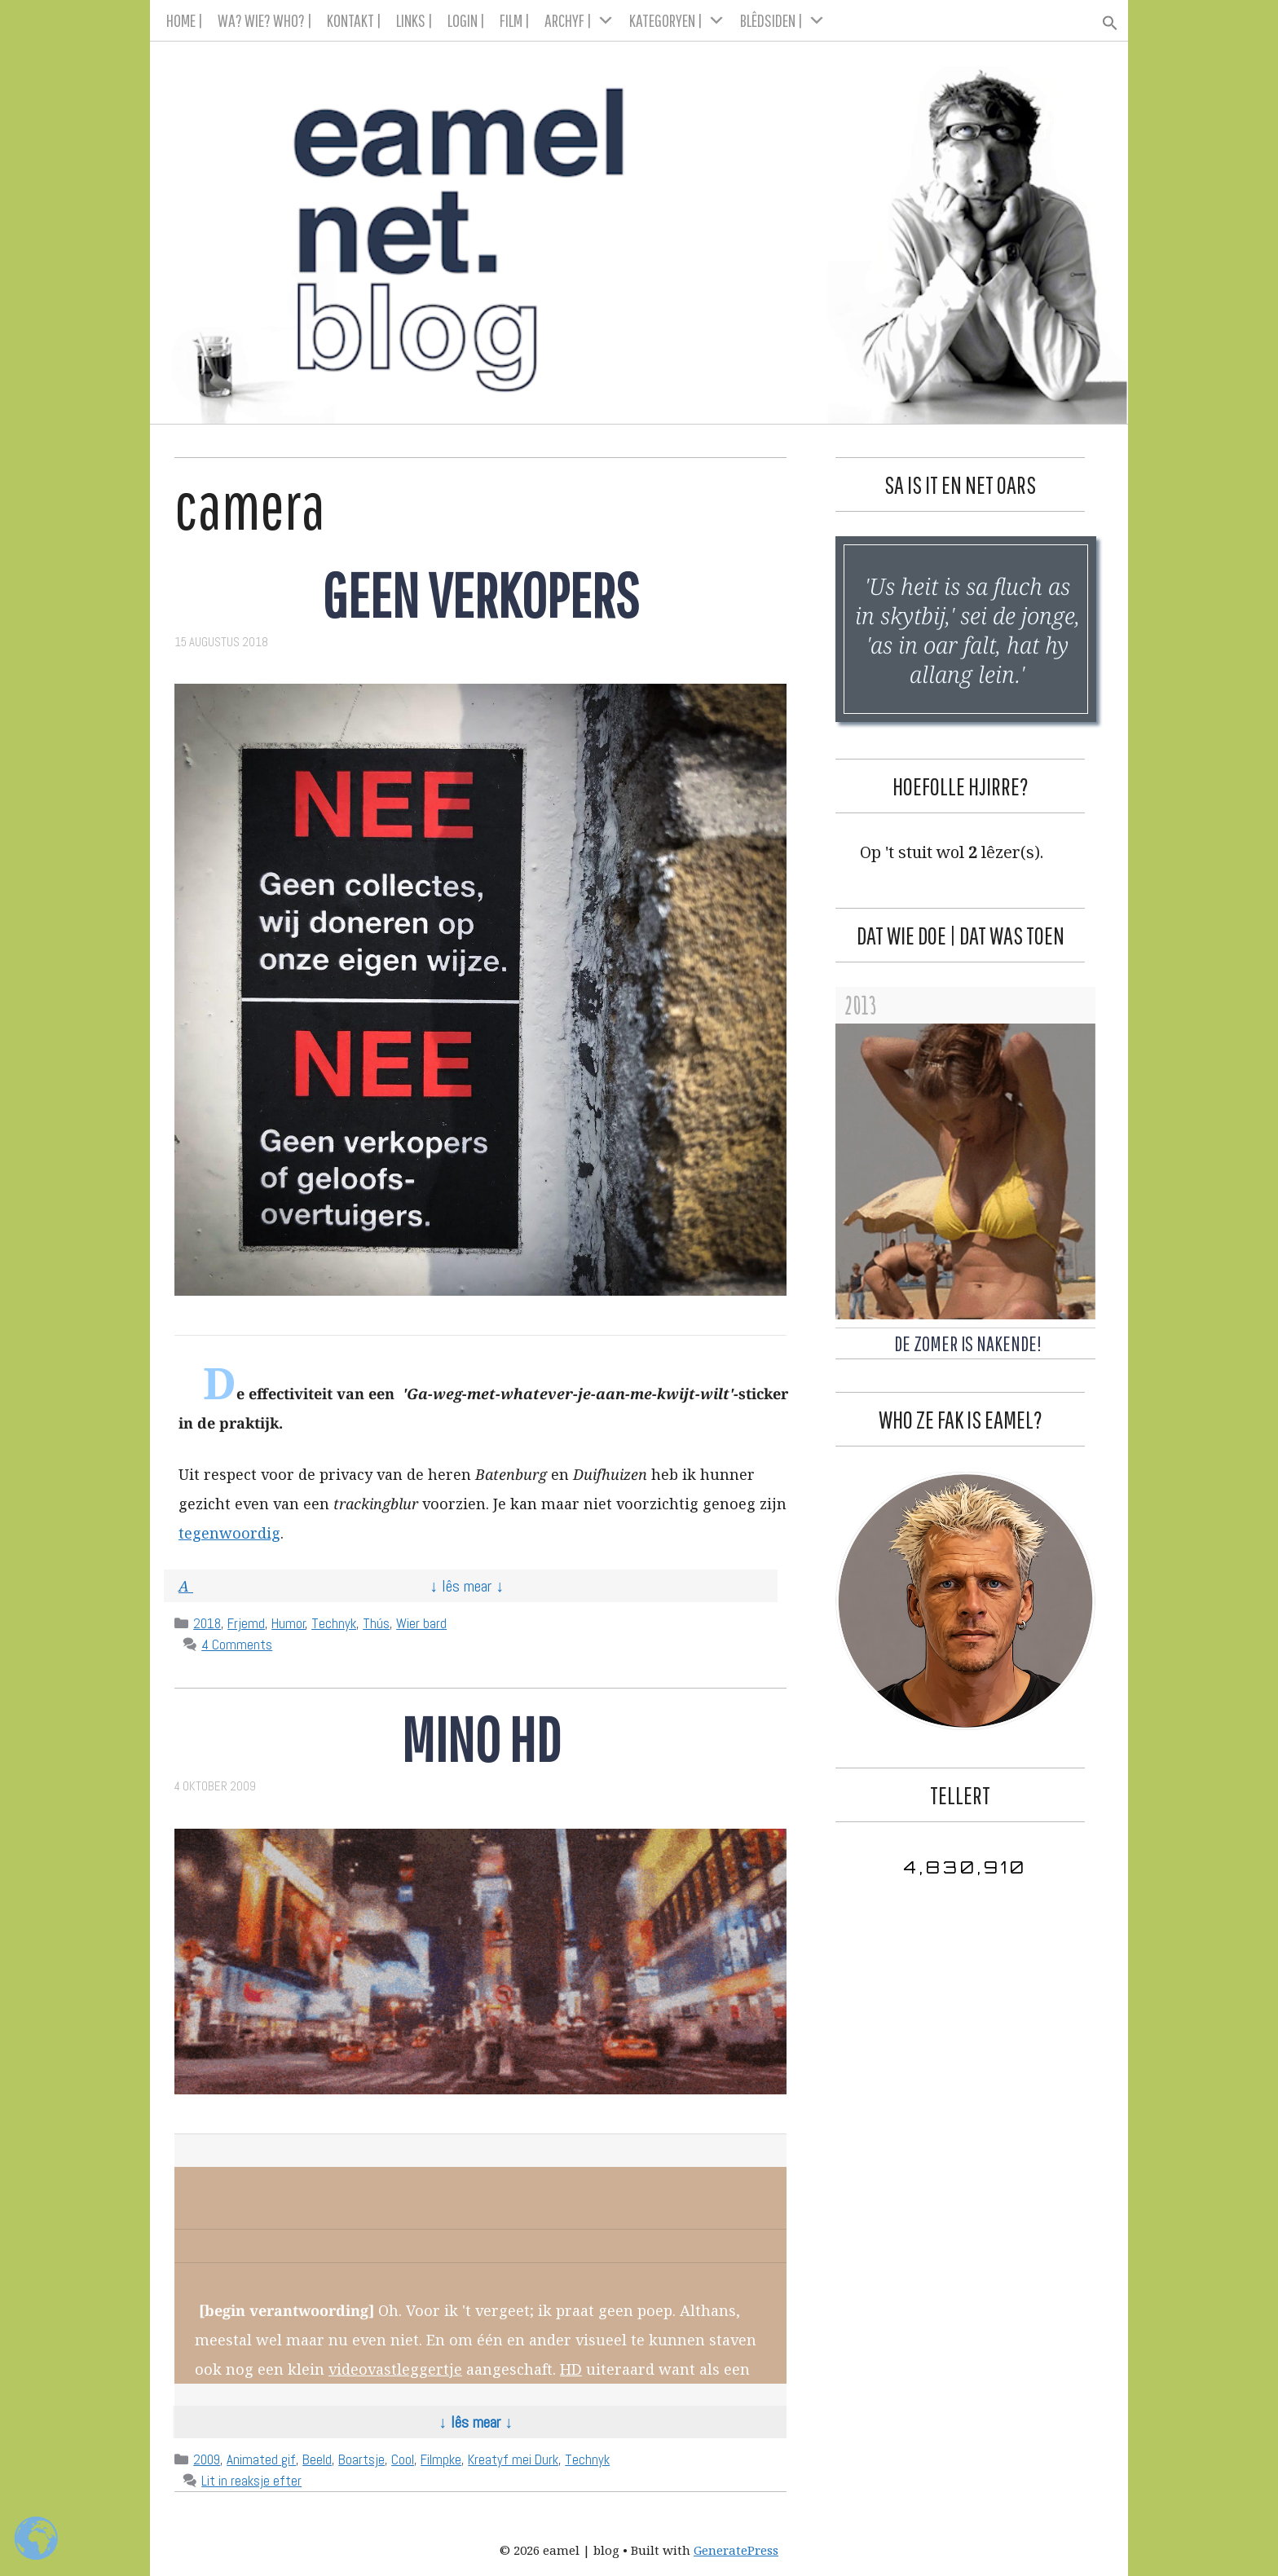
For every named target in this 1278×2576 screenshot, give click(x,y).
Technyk (333, 1623)
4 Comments (236, 1644)
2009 (206, 2459)
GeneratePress (736, 2550)
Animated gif (261, 2459)
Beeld (317, 2459)
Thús (376, 1623)
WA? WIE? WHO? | (265, 20)
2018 (207, 1623)
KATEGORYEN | (677, 20)
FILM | (515, 20)
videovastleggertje (395, 2369)
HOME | (184, 20)
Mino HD (481, 1738)
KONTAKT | (354, 20)
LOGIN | (466, 20)
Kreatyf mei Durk (513, 2459)
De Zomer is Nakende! (968, 1343)
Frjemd (246, 1623)
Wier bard (421, 1623)
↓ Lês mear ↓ (467, 1585)
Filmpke (441, 2459)
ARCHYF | (579, 20)
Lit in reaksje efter (251, 2481)
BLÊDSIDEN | (783, 20)
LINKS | (414, 20)
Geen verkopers (480, 594)
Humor (288, 1623)
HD (571, 2369)
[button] (1103, 18)
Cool (402, 2459)
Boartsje (361, 2459)
